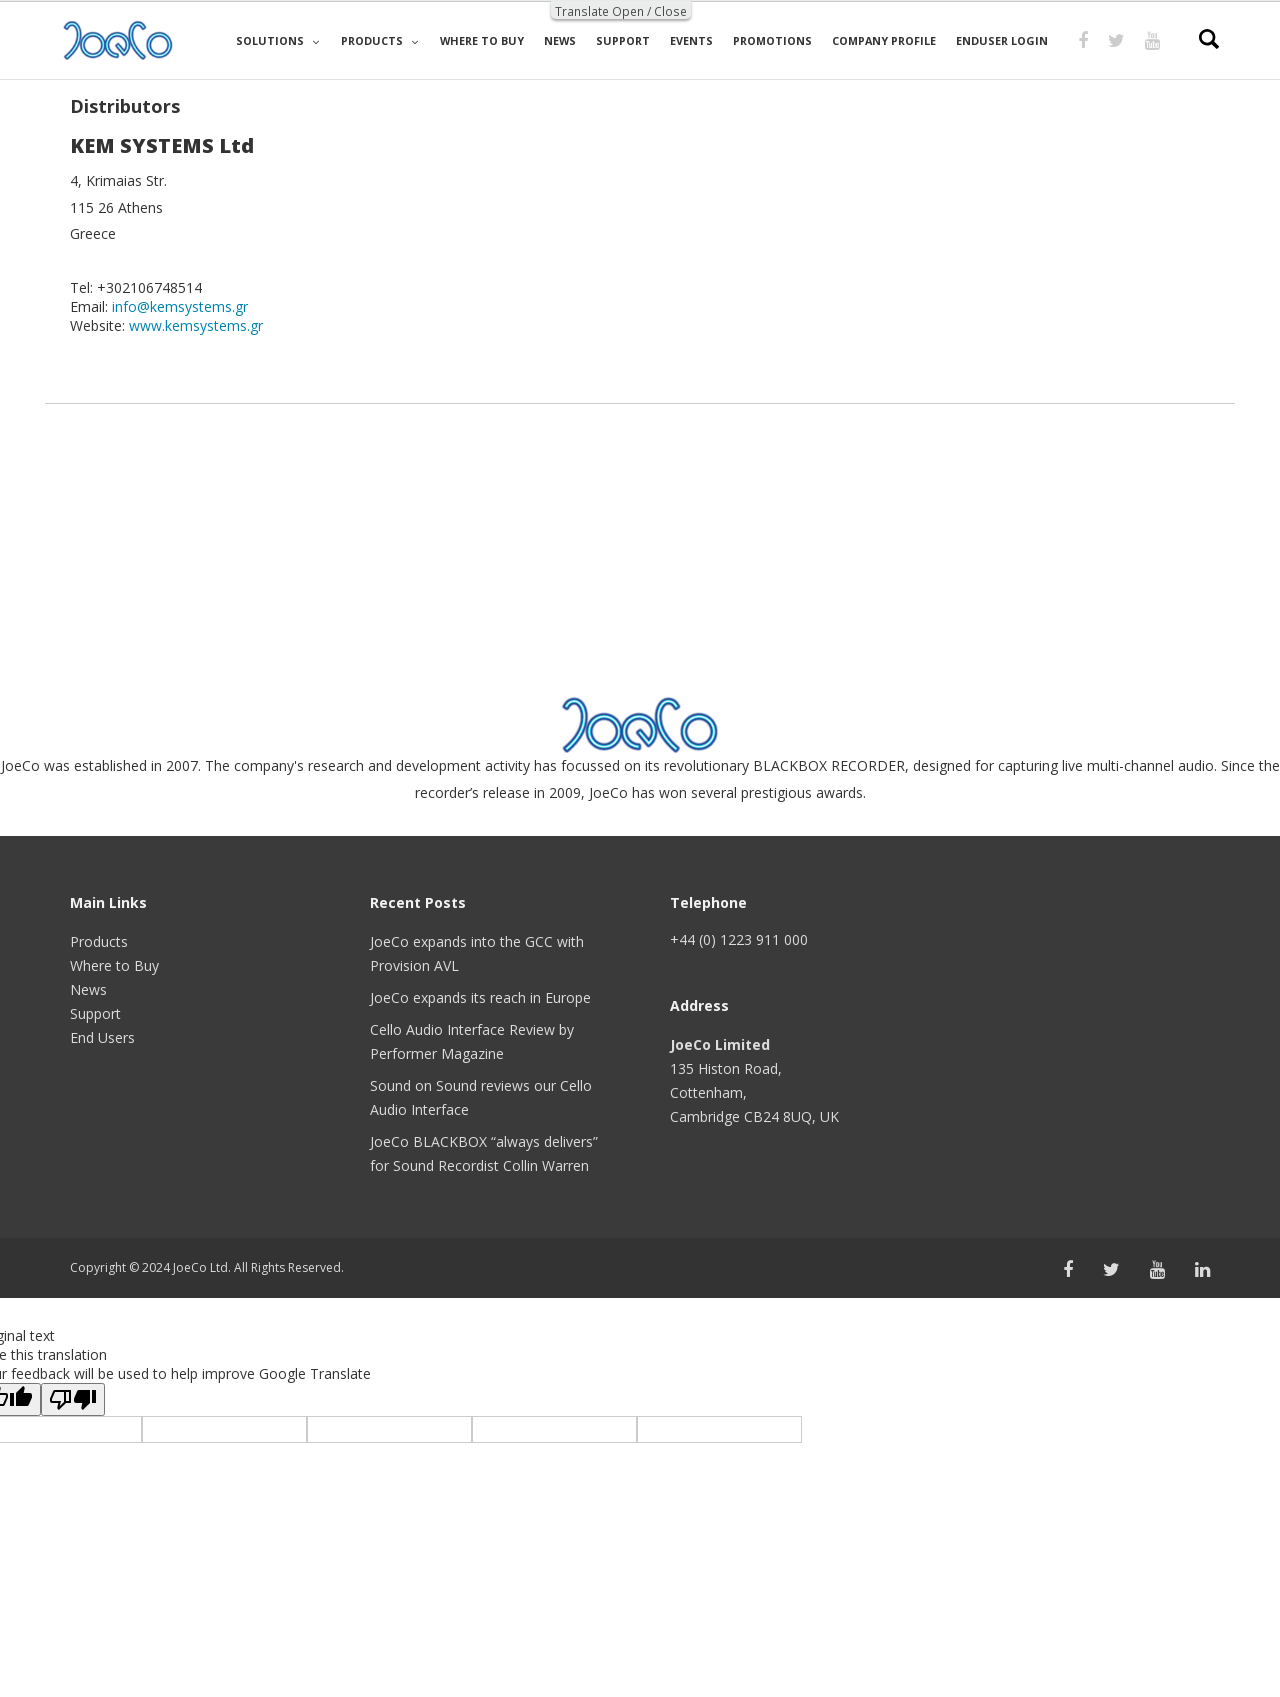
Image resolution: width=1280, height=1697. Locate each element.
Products (99, 941)
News (88, 989)
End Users (102, 1037)
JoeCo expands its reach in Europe (480, 997)
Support (95, 1013)
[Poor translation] (73, 1399)
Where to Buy (114, 965)
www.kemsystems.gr (196, 325)
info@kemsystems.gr (180, 306)
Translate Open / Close (621, 11)
